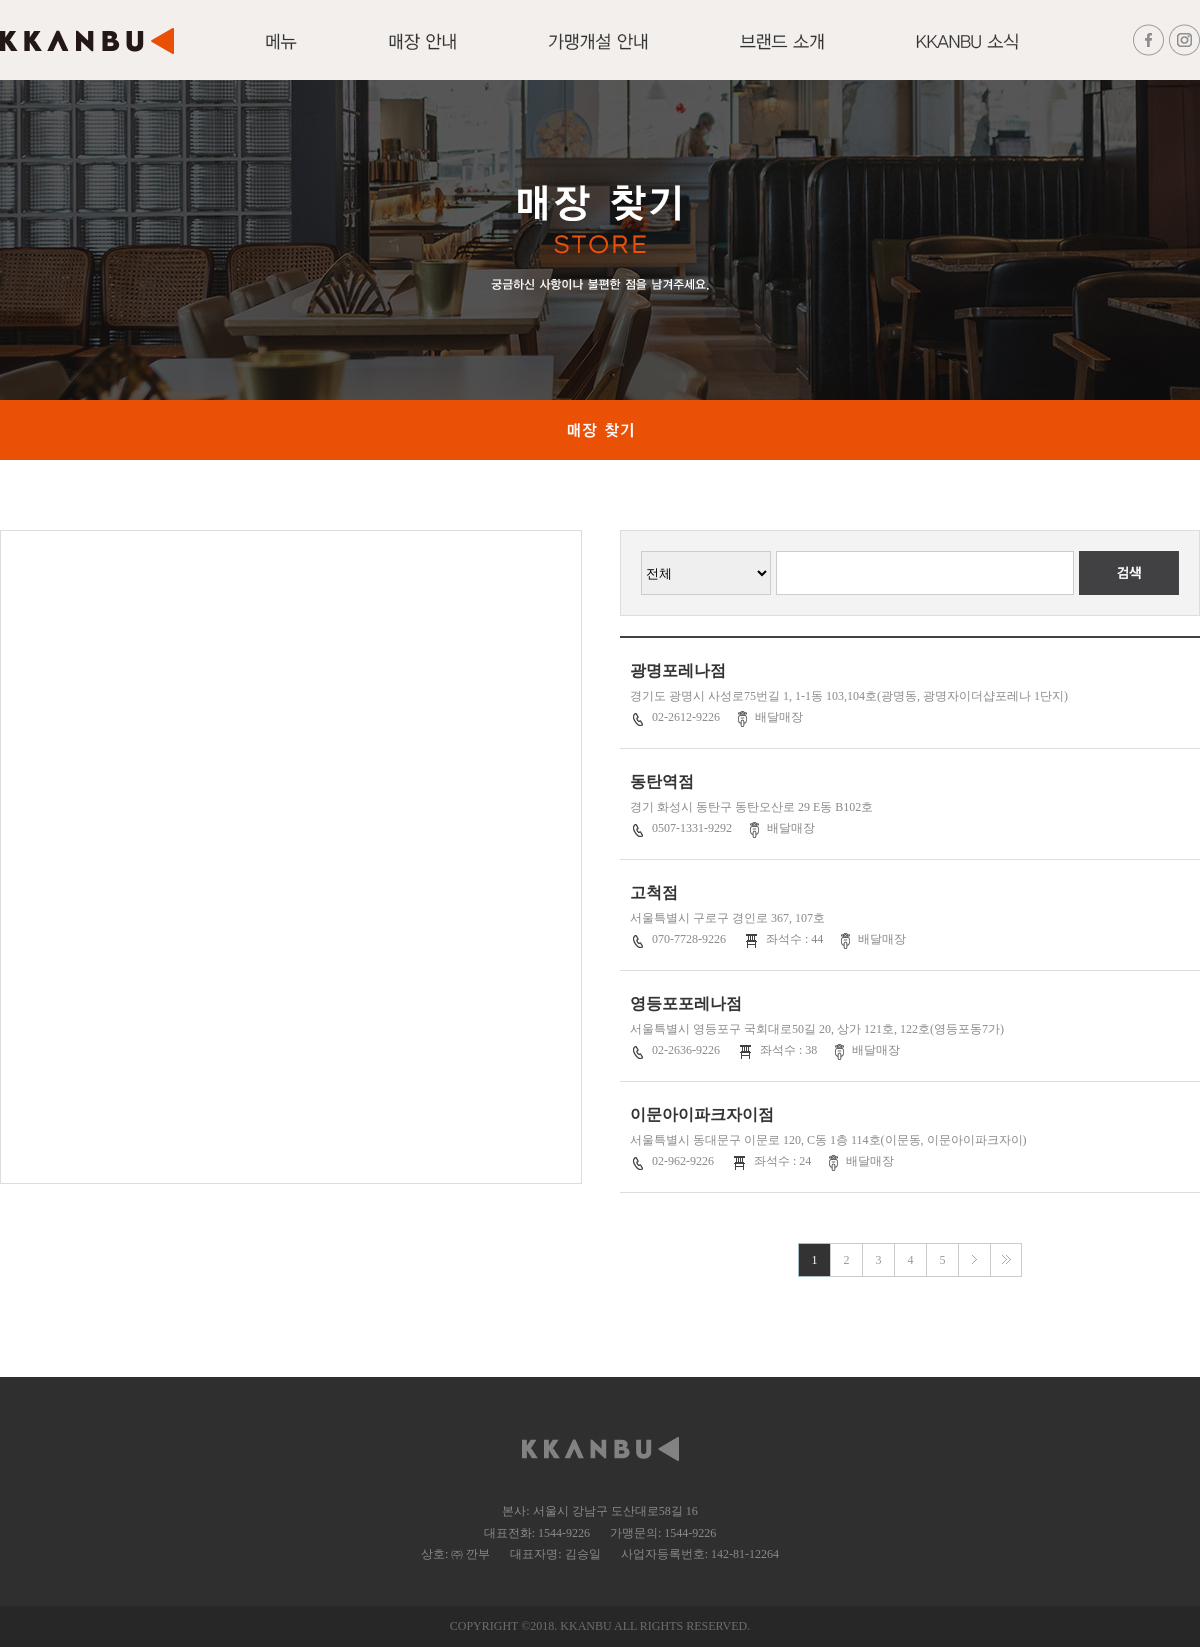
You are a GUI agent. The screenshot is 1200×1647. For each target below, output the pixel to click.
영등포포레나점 (686, 1003)
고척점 (654, 892)
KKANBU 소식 (967, 53)
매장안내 (422, 53)
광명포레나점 (678, 670)
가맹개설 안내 (598, 53)
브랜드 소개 (782, 53)
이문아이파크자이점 (702, 1114)
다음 (974, 1260)
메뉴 (281, 53)
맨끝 (1006, 1260)
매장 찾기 (600, 430)
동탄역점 (662, 781)
